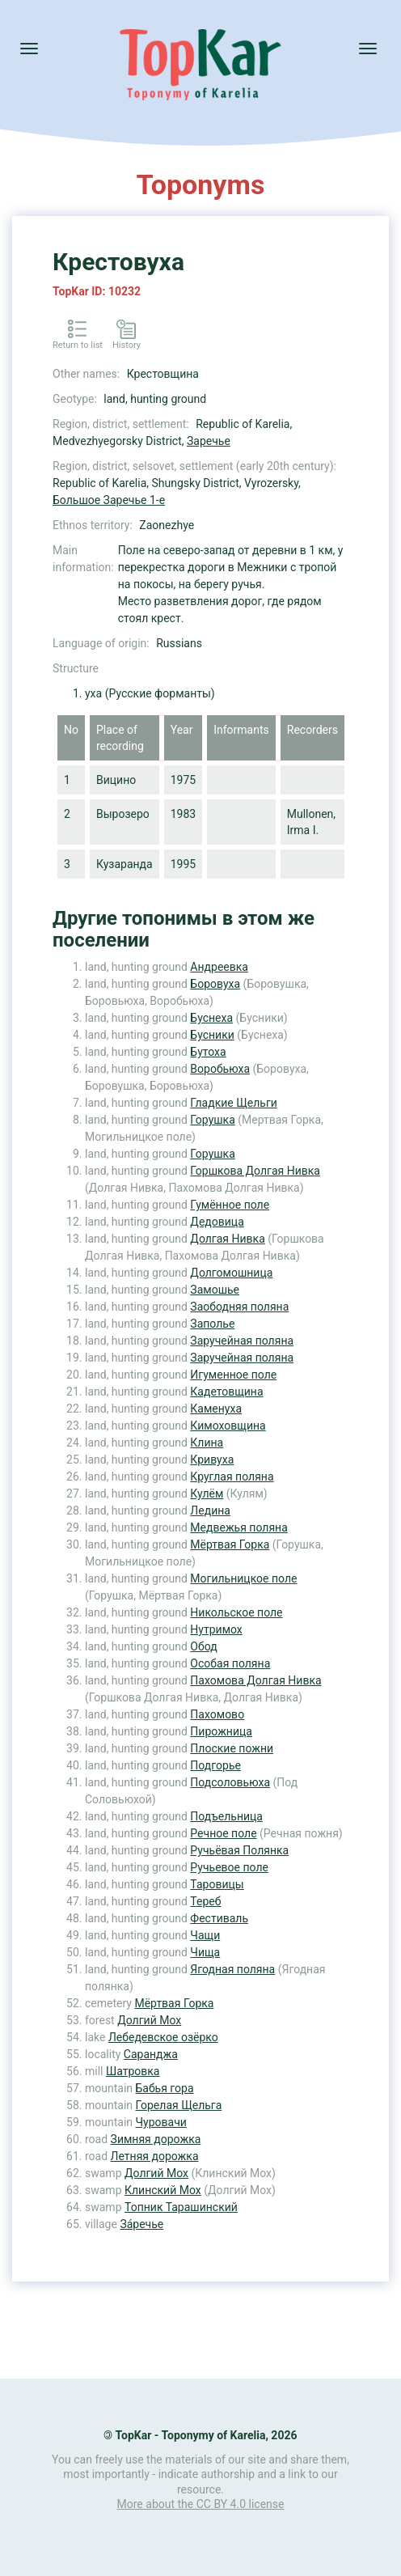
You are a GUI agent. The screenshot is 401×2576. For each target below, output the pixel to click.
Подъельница (226, 1816)
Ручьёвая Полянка (239, 1850)
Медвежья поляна (238, 1527)
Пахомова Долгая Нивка (255, 1680)
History (126, 345)
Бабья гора (165, 2088)
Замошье (214, 1289)
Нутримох (216, 1629)
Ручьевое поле (229, 1867)
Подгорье (215, 1765)
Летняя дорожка (155, 2156)
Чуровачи (161, 2122)
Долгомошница (231, 1272)
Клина (206, 1442)
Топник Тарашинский (181, 2207)
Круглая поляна (231, 1476)
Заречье (208, 440)
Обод (203, 1646)
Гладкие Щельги (233, 1102)
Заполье (212, 1323)
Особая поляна (230, 1663)
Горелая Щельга (179, 2105)
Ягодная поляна (232, 1969)
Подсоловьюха (230, 1782)
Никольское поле (236, 1612)
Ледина (210, 1510)
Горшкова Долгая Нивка (255, 1170)
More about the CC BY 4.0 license (201, 2504)
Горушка (212, 1119)
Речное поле (223, 1833)
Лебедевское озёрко (163, 2037)
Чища (205, 1952)
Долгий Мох (149, 2020)
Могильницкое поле (243, 1578)
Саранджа (151, 2054)
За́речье (141, 2224)
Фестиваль (219, 1918)
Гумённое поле (229, 1204)
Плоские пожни (231, 1748)
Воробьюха (220, 1068)
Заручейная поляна (241, 1340)
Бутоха (208, 1051)
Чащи (205, 1935)
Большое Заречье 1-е (109, 500)
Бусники (212, 1034)
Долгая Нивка (227, 1238)
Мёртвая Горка (229, 1544)
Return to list (78, 345)
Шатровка (132, 2071)
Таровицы (216, 1884)
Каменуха (216, 1408)
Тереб (205, 1901)
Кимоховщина (227, 1425)
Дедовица (216, 1221)
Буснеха (211, 1017)
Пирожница (221, 1731)
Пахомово (217, 1714)
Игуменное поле (233, 1374)
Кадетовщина (226, 1391)
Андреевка (219, 966)
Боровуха (215, 983)
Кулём (206, 1493)
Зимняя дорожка (156, 2139)
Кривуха (212, 1459)
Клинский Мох (163, 2190)
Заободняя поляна (239, 1306)
